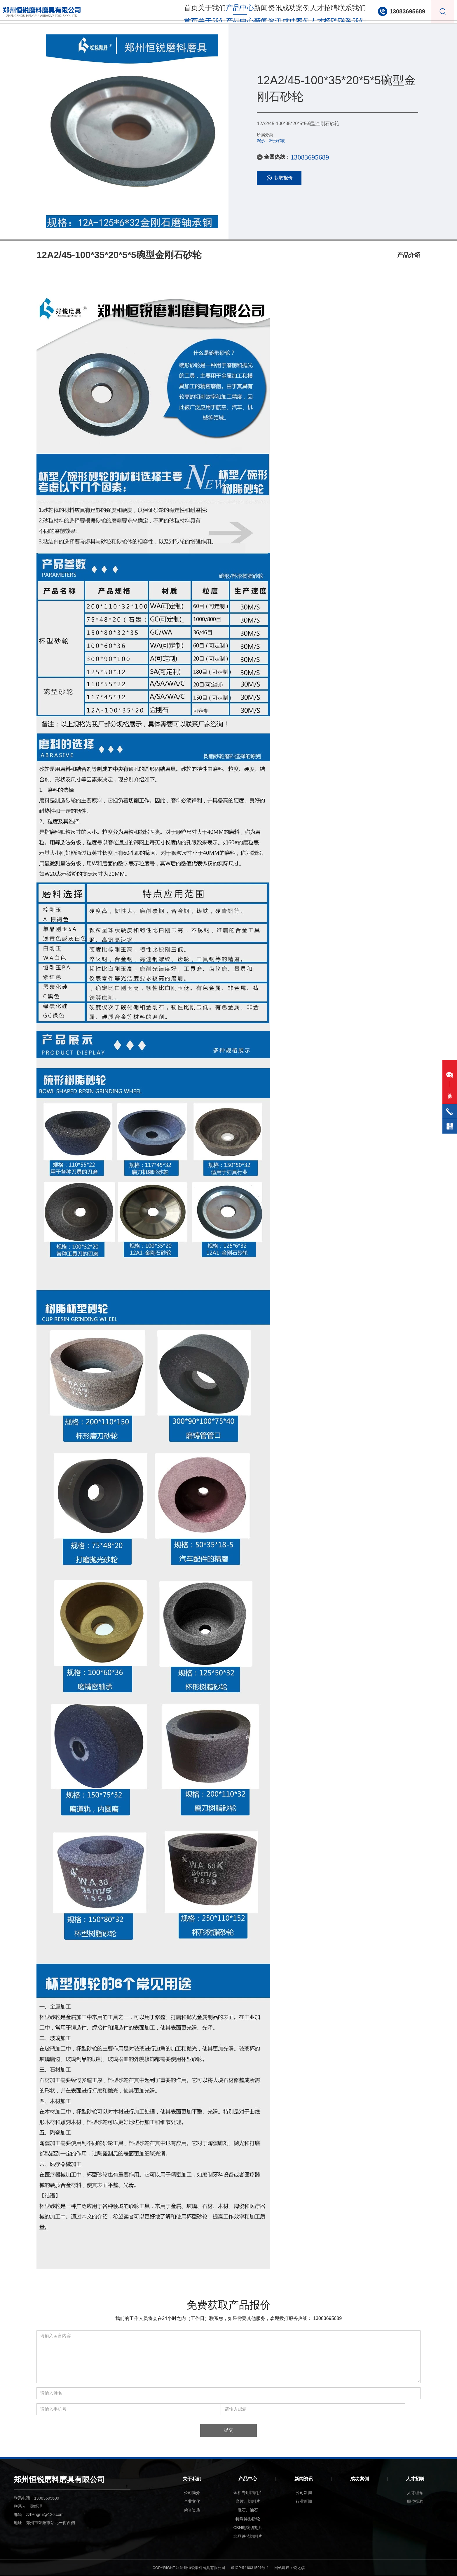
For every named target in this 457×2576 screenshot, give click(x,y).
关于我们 (189, 11)
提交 (228, 2430)
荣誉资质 (192, 2510)
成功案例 (283, 11)
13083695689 (404, 11)
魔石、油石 (248, 2510)
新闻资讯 (252, 11)
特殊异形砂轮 (248, 2519)
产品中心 (247, 2479)
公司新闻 (304, 2493)
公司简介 (192, 2493)
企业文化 (192, 2501)
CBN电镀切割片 (247, 2528)
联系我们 (346, 11)
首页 (162, 11)
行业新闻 (304, 2501)
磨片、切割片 (248, 2501)
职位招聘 (415, 2501)
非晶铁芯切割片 (247, 2536)
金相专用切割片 (247, 2493)
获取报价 (279, 177)
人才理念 (415, 2493)
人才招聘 (315, 11)
